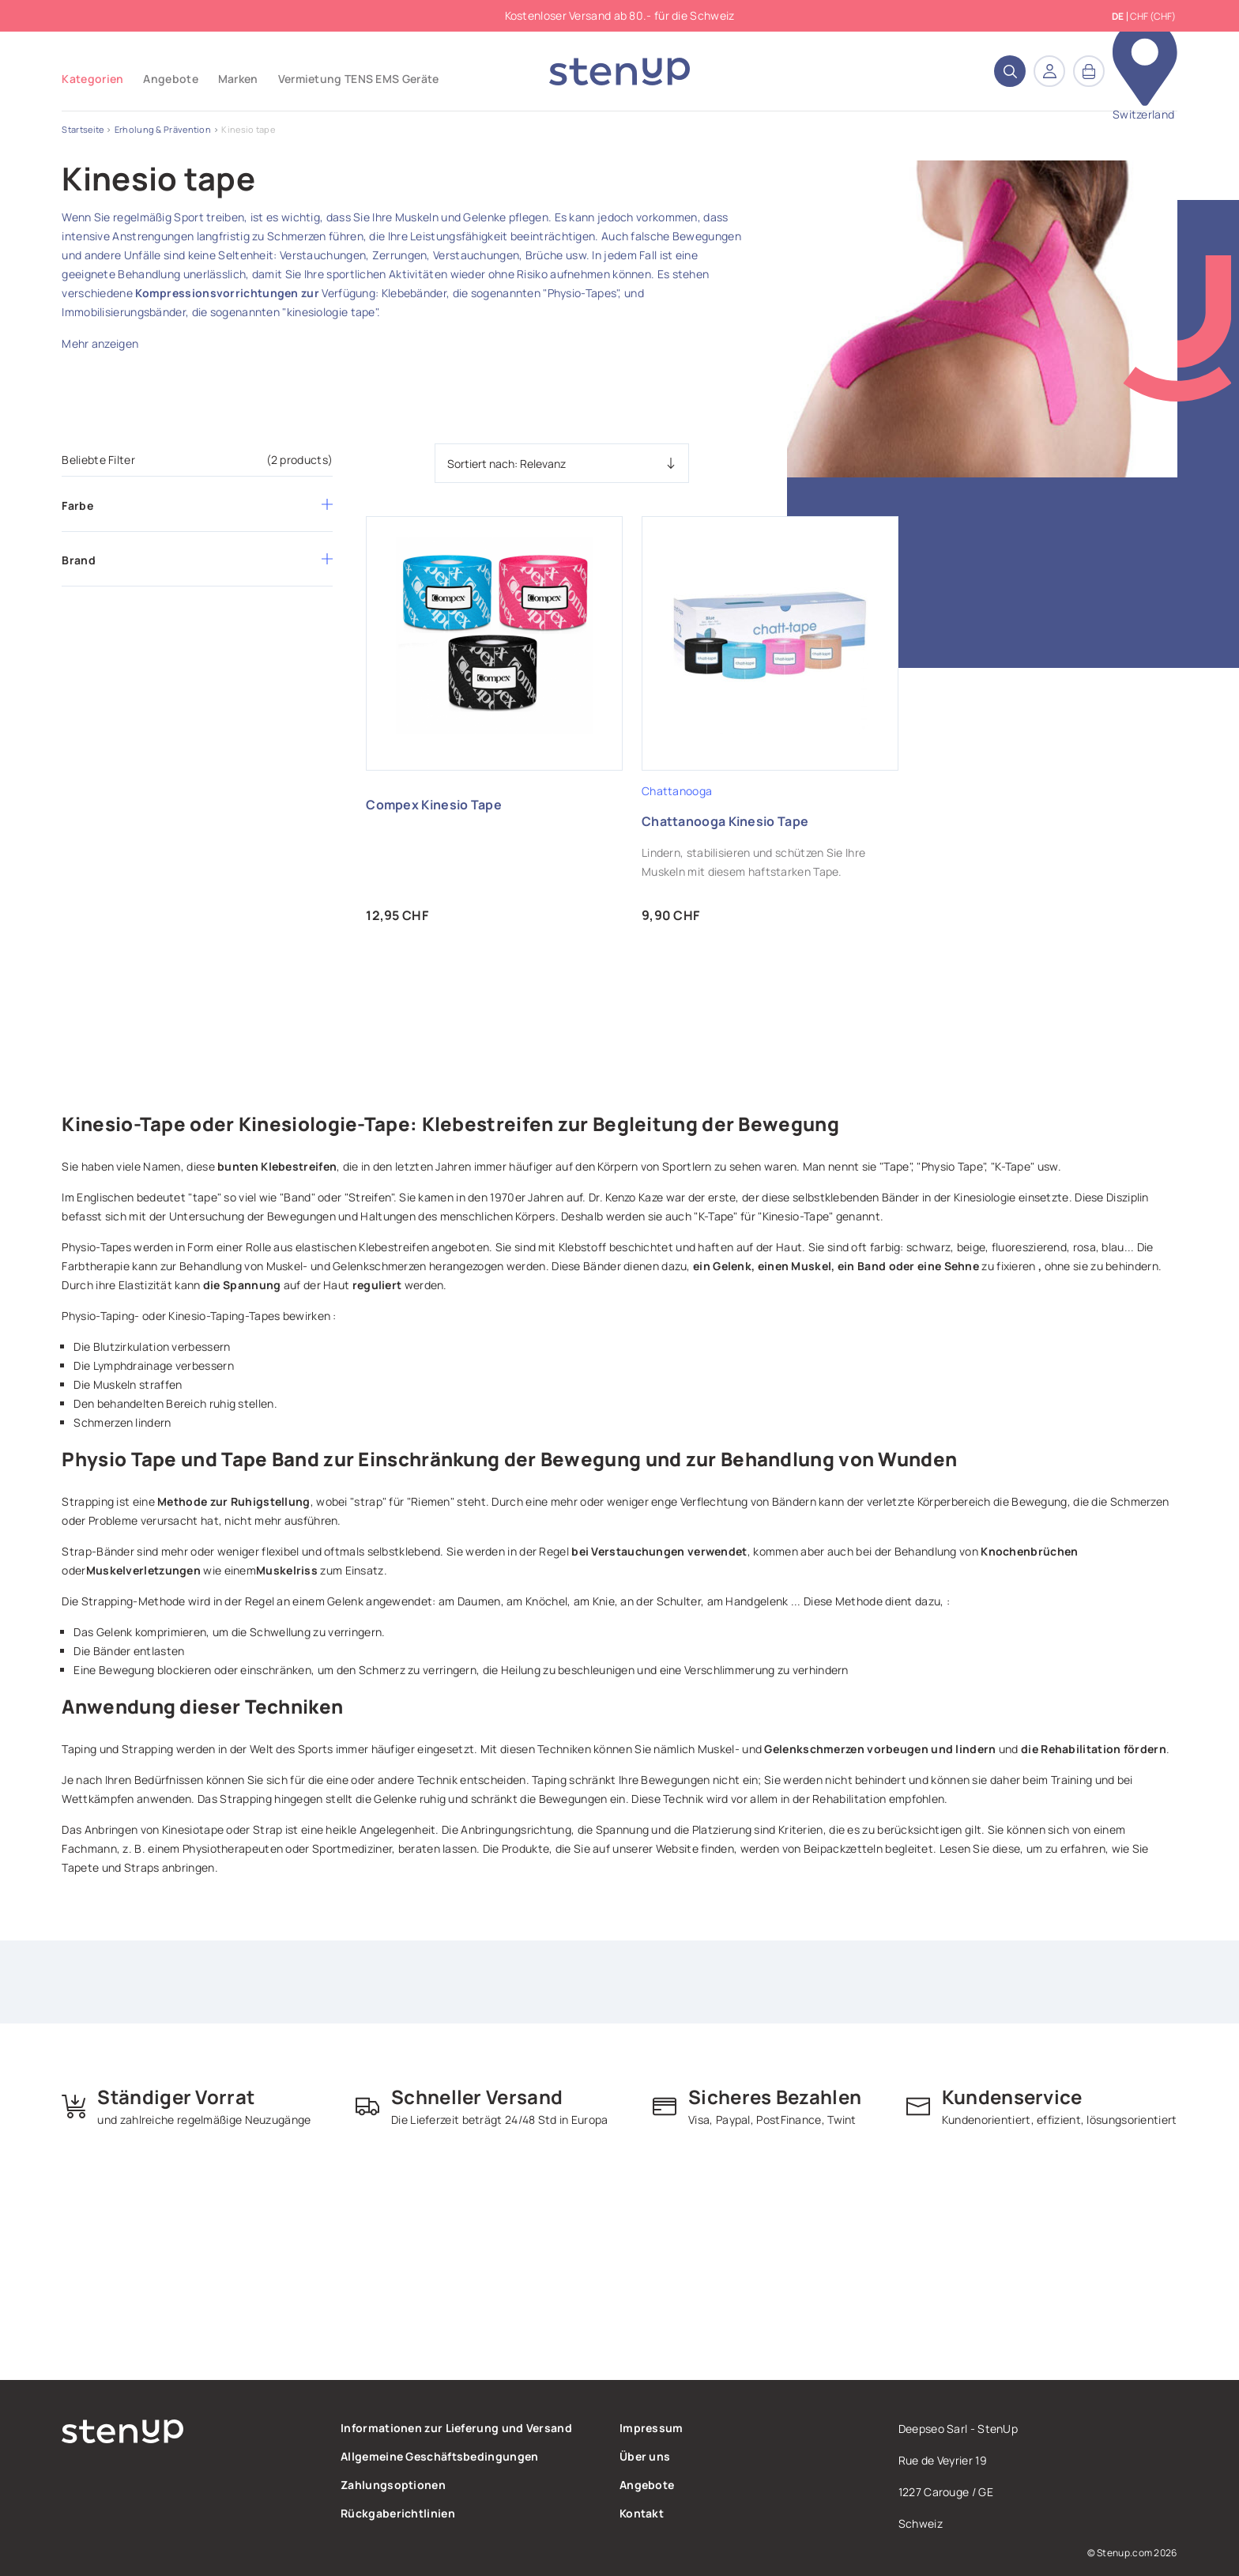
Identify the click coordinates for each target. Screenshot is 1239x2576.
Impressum (652, 2427)
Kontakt (642, 2513)
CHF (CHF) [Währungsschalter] (1153, 16)
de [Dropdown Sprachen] (1118, 16)
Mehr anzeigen (100, 343)
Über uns (645, 2456)
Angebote (647, 2484)
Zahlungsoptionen (393, 2484)
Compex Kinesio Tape (434, 804)
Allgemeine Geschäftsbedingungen (439, 2456)
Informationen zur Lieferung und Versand (456, 2427)
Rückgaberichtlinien (398, 2513)
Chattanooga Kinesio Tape (725, 821)
